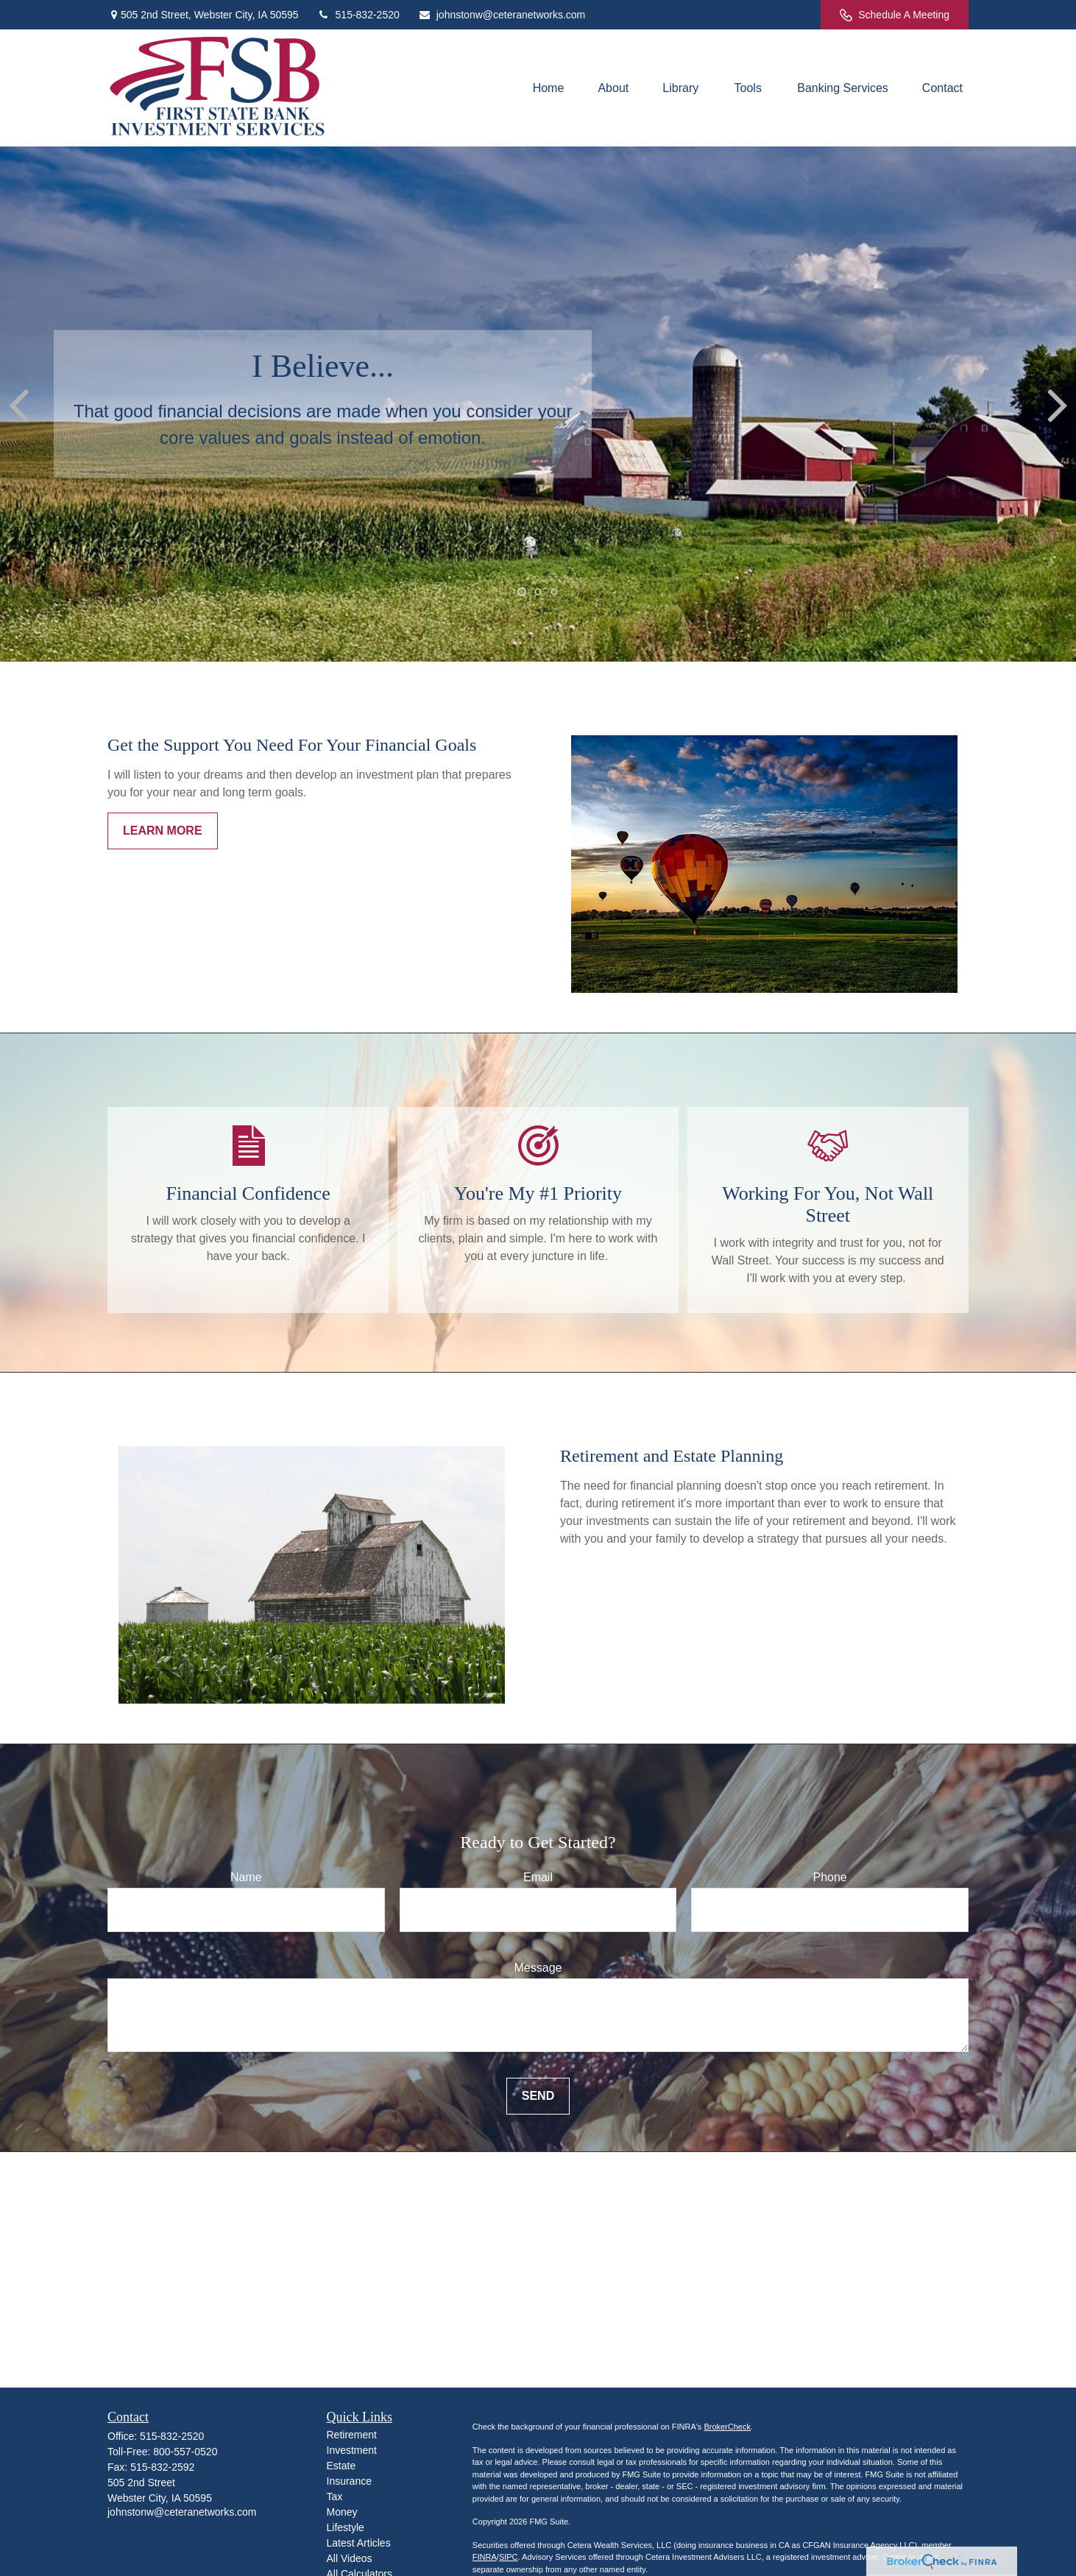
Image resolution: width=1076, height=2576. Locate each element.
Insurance (349, 2481)
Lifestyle (345, 2527)
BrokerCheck (727, 2426)
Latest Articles (359, 2543)
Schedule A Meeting (894, 15)
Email (538, 1877)
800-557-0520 (185, 2452)
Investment (352, 2450)
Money (342, 2512)
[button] (548, 88)
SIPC (508, 2556)
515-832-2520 (358, 15)
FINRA (484, 2556)
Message (538, 1967)
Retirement (352, 2435)
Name (246, 1877)
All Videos (349, 2558)
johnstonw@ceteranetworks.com (502, 15)
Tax (335, 2496)
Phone (830, 1877)
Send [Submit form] (538, 2096)
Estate (341, 2465)
